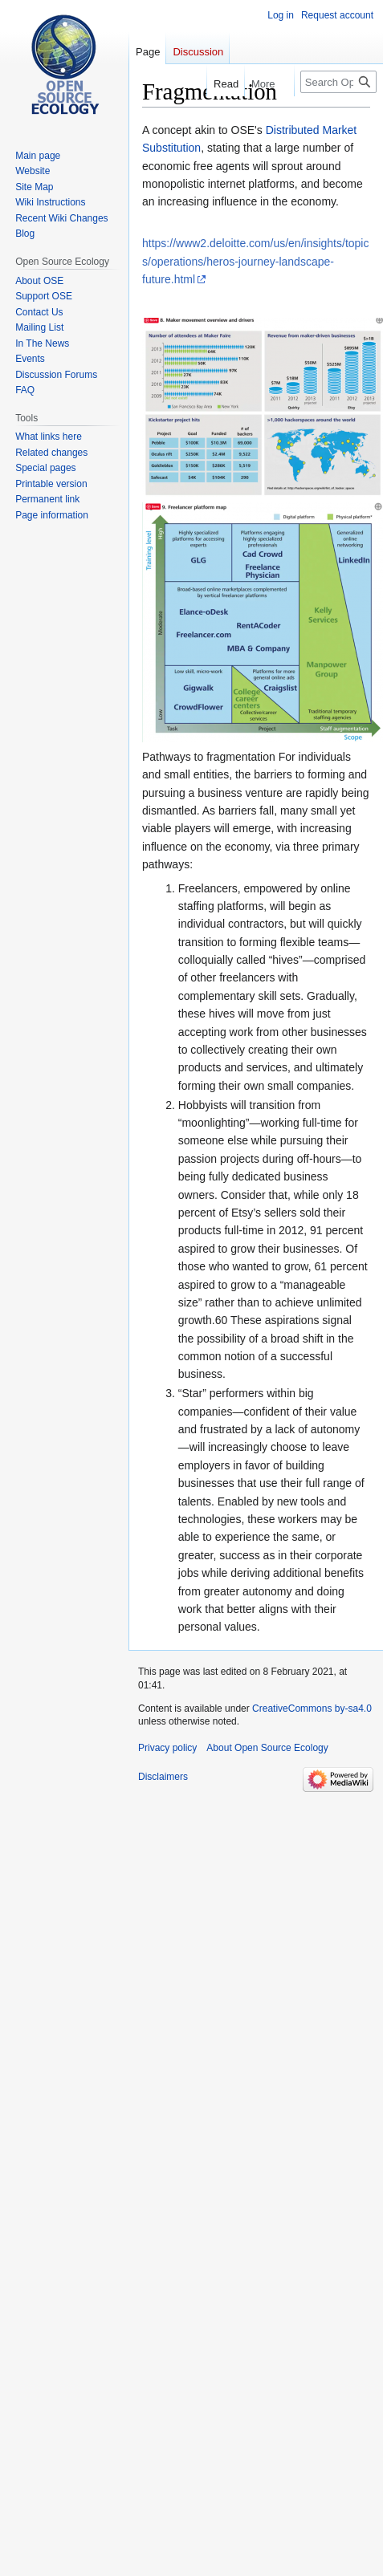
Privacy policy (167, 1747)
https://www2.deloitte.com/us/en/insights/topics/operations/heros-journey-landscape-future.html (255, 261)
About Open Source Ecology (267, 1747)
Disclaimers (163, 1776)
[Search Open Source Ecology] (338, 82)
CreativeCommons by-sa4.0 (312, 1708)
